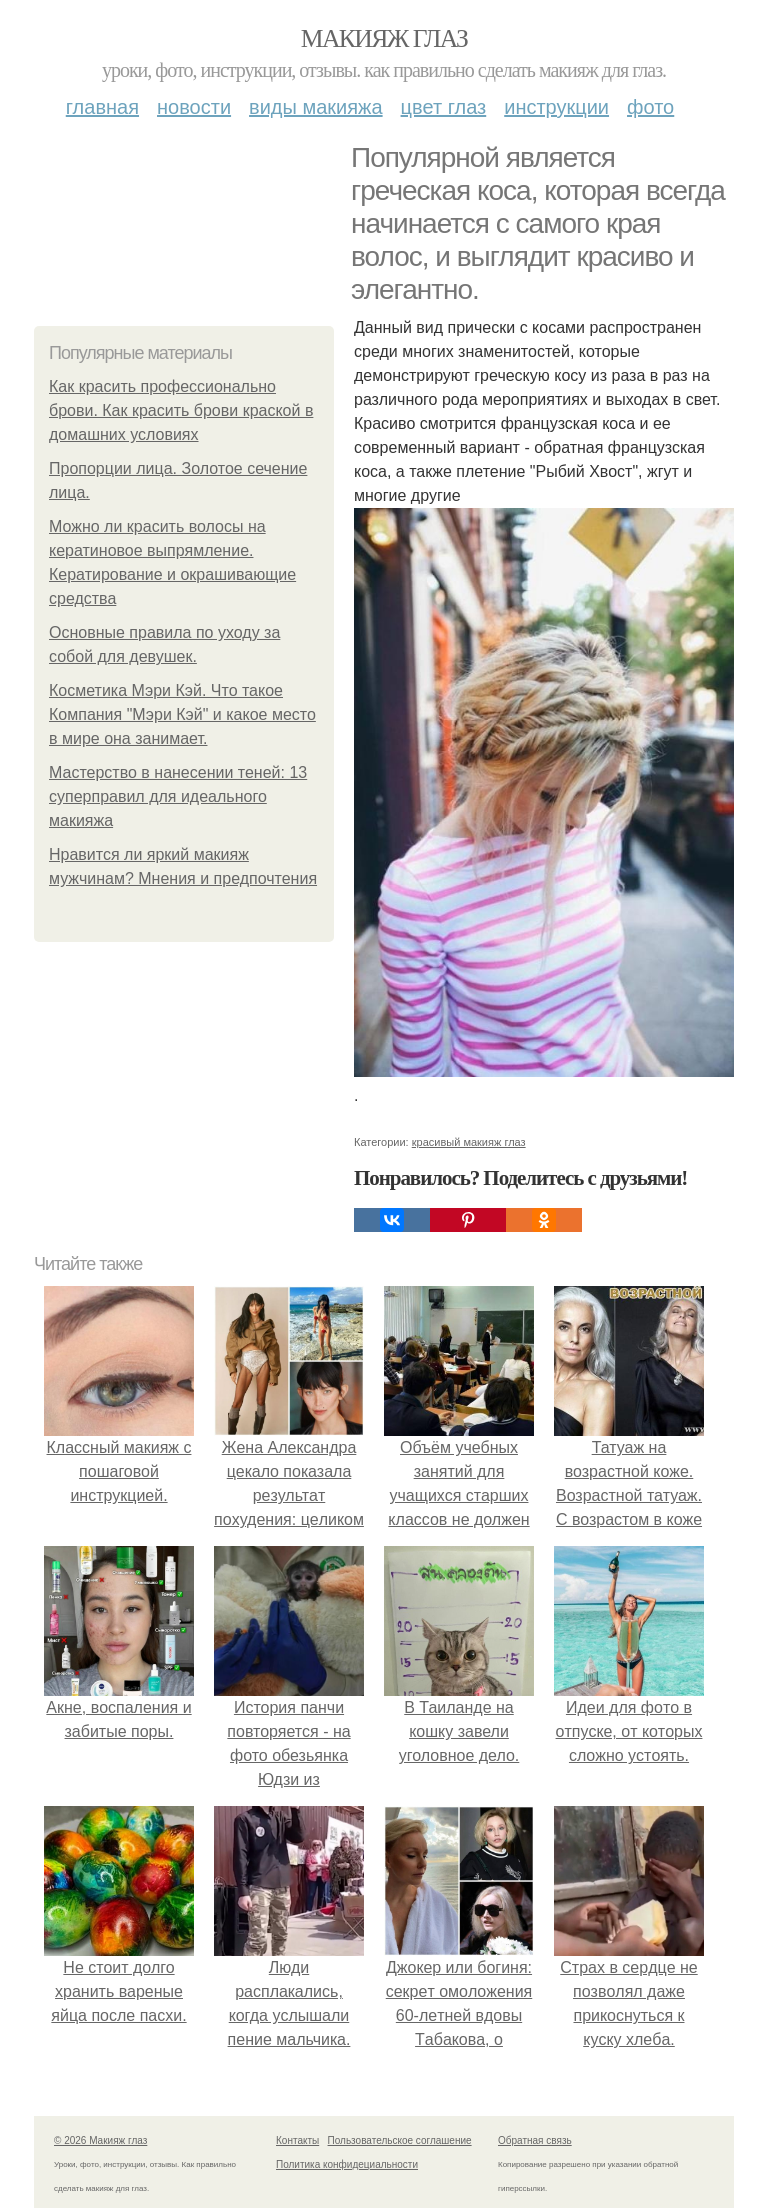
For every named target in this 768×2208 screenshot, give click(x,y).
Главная (102, 107)
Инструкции (556, 107)
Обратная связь (535, 2140)
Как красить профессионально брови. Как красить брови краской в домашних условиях (181, 410)
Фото (650, 107)
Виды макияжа (316, 107)
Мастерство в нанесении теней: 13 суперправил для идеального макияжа (178, 796)
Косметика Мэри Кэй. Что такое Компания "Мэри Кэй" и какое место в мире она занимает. (182, 714)
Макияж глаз (384, 38)
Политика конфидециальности (347, 2164)
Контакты (297, 2140)
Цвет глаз (444, 107)
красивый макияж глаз (469, 1142)
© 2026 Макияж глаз (100, 2140)
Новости (194, 107)
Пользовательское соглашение (400, 2140)
